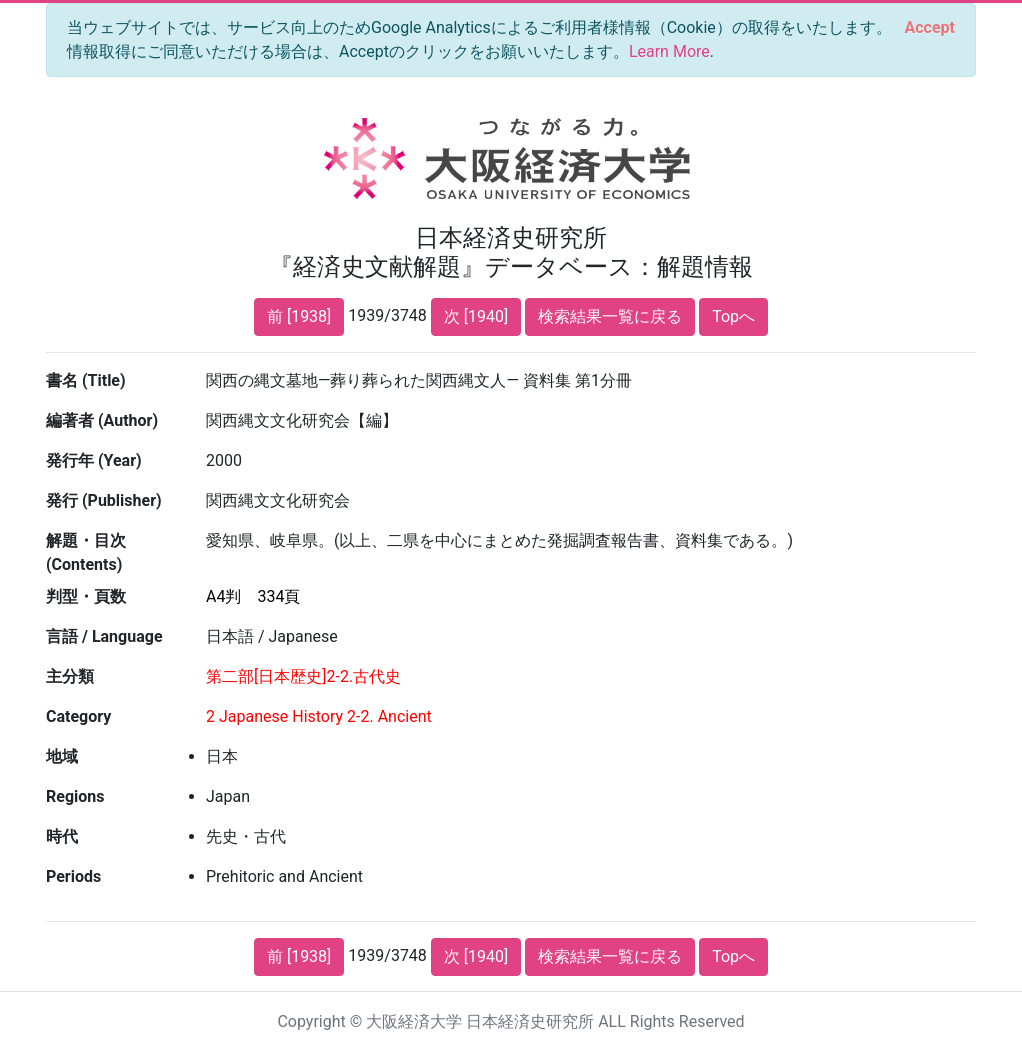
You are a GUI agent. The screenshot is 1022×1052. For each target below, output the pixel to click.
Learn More (669, 51)
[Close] (930, 28)
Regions (75, 796)
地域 (62, 756)
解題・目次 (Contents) (86, 552)
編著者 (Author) (102, 420)
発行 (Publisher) (104, 500)
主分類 (70, 676)
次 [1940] (476, 316)
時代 (62, 836)
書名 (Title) (86, 380)
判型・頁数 (86, 596)
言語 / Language (104, 636)
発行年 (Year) (94, 460)
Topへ (733, 316)
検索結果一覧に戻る (610, 316)
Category (78, 716)
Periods (73, 876)
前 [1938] (299, 316)
